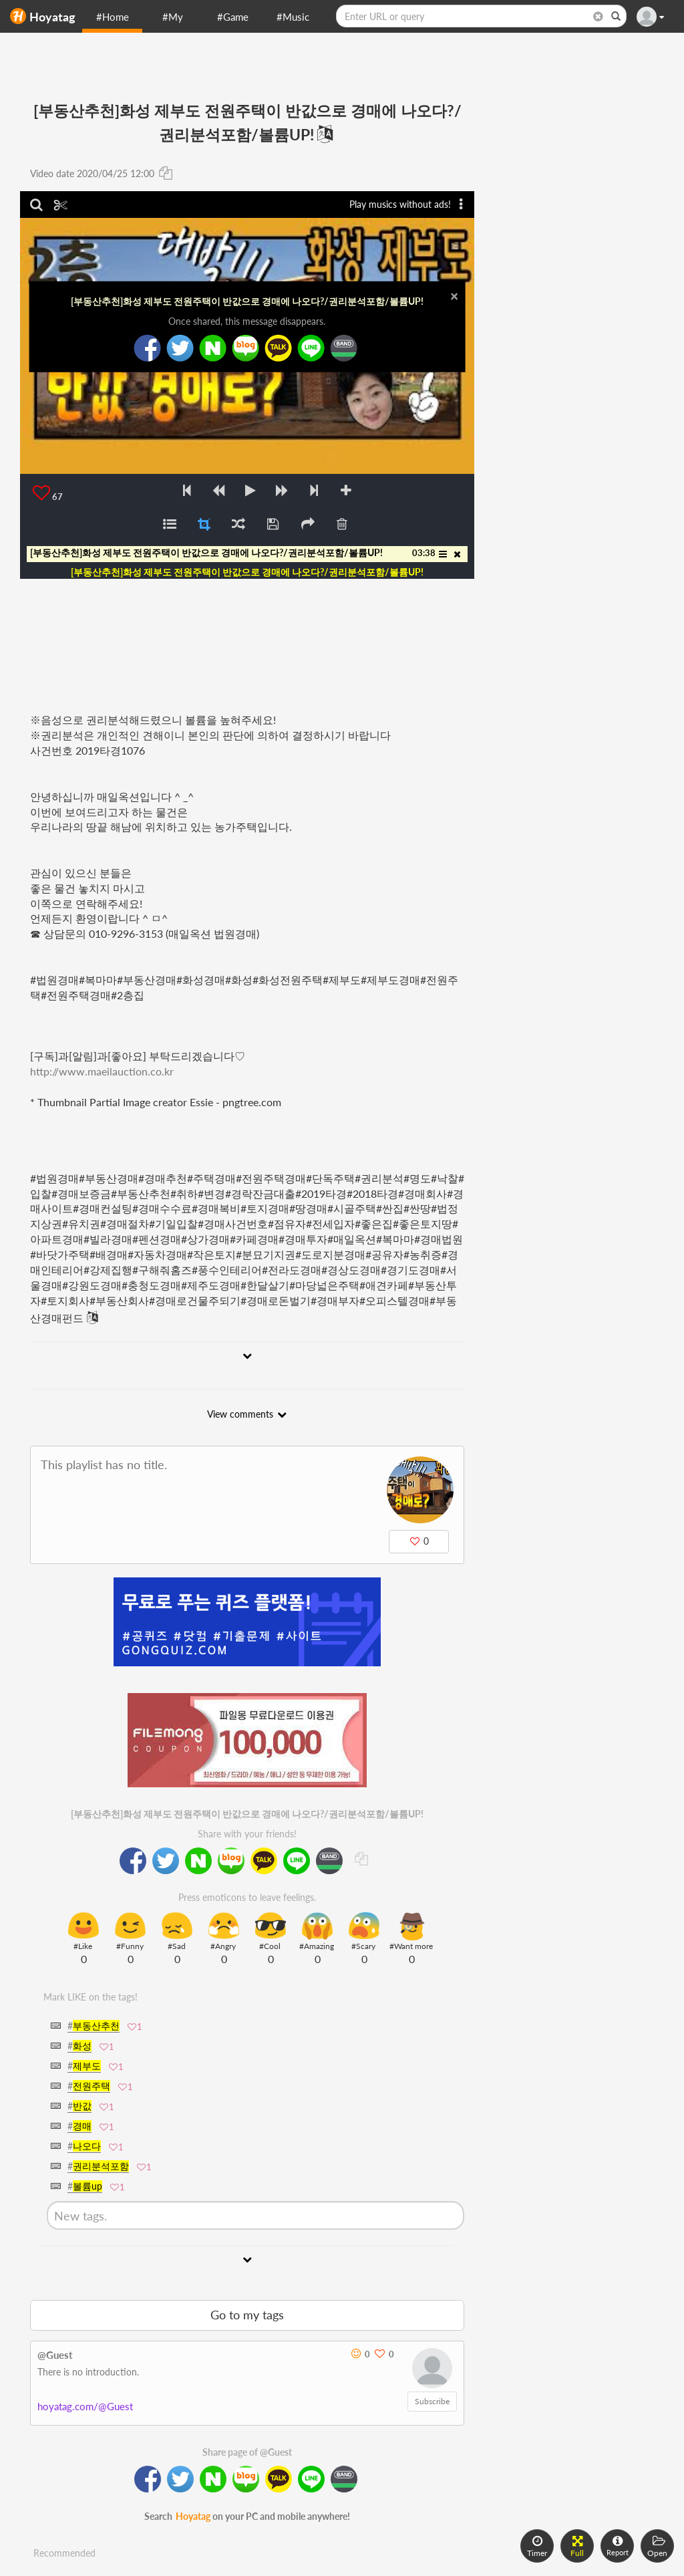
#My (172, 17)
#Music (293, 17)
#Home (112, 17)
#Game (232, 17)
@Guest (55, 2355)
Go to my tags (247, 2314)
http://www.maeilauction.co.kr (102, 1071)
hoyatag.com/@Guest (85, 2406)
